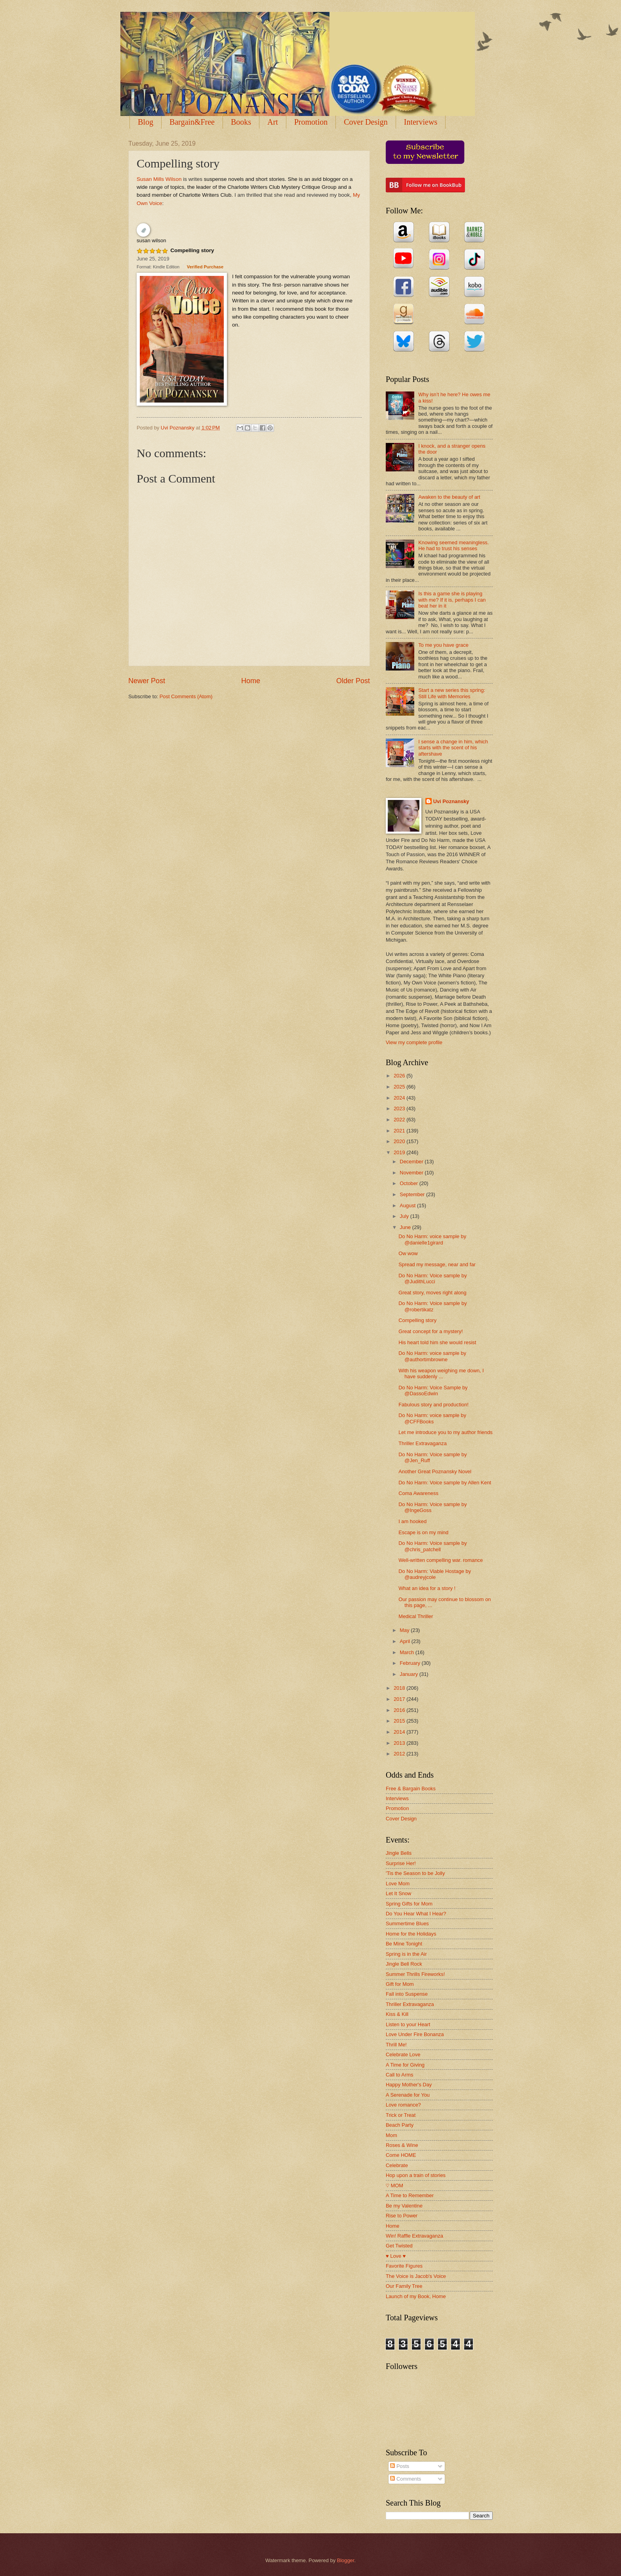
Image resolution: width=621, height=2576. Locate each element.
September (413, 1194)
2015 (400, 1721)
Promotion (311, 122)
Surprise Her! (401, 1863)
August (408, 1205)
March (407, 1652)
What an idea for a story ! (426, 1588)
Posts (399, 2466)
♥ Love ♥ (396, 2256)
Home (250, 681)
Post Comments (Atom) (186, 696)
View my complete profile (414, 1042)
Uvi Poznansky (451, 801)
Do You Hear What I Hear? (416, 1914)
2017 (400, 1699)
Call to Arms (399, 2075)
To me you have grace (443, 645)
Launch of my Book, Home (416, 2296)
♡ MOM (394, 2185)
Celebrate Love (403, 2054)
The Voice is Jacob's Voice (416, 2276)
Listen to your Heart (408, 2024)
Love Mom (398, 1883)
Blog (145, 122)
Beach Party (399, 2125)
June (406, 1227)
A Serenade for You (408, 2095)
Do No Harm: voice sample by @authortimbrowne (432, 1356)
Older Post (353, 681)
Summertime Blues (407, 1923)
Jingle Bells (398, 1853)
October (409, 1183)
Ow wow (408, 1253)
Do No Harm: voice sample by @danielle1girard (432, 1239)
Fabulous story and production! (433, 1405)
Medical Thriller (415, 1616)
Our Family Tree (404, 2286)
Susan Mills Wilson (159, 179)
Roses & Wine (402, 2145)
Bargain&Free (192, 122)
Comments (405, 2479)
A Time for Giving (405, 2065)
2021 (400, 1131)
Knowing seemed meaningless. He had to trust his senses (453, 545)
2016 (400, 1710)
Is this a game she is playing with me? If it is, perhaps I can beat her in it (452, 600)
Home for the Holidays (411, 1934)
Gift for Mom (400, 1984)
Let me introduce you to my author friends (445, 1432)
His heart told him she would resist (437, 1342)
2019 (400, 1152)
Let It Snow (398, 1893)
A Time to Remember (410, 2195)
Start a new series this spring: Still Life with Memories (451, 693)
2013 (400, 1743)
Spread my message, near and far (437, 1264)
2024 (400, 1098)
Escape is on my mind (423, 1532)
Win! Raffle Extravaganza (414, 2236)
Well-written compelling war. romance (440, 1560)
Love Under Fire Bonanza (415, 2034)
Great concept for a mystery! (430, 1331)
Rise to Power (401, 2216)
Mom (391, 2135)
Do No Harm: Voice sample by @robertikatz (432, 1306)
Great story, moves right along (432, 1293)
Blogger (345, 2560)
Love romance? (403, 2105)
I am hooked (412, 1521)
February (410, 1663)
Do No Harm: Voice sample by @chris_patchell (432, 1546)
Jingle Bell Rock (404, 1964)
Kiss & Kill (397, 2014)
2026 (400, 1076)
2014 (400, 1732)
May (405, 1630)
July (405, 1216)
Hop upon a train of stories (416, 2175)
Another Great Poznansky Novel (434, 1471)
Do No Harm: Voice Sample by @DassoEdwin (433, 1390)
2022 (400, 1120)
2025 (400, 1087)
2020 (400, 1141)
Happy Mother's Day (409, 2085)
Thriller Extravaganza (422, 1443)
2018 (400, 1688)
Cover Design (366, 122)
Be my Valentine (404, 2206)
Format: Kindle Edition (158, 266)
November (412, 1173)
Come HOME (401, 2155)
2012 (400, 1754)
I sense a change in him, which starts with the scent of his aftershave (453, 748)
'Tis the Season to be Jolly (415, 1873)
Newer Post (146, 681)
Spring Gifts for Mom (409, 1904)
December (412, 1162)
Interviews (420, 122)
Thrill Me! (396, 2045)
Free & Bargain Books (411, 1788)
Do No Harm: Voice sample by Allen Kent (444, 1483)
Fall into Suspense (407, 1994)
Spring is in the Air (406, 1954)
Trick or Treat (400, 2115)
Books (241, 122)
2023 (400, 1108)
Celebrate (397, 2165)
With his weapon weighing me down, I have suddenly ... (441, 1373)
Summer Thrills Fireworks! (415, 1974)
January (409, 1674)
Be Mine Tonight (404, 1944)
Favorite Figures (404, 2266)
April (405, 1641)
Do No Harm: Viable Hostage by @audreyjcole (434, 1574)
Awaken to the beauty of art (449, 497)
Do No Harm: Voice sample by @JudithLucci (432, 1278)
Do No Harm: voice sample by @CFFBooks (432, 1418)
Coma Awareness (418, 1493)
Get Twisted (399, 2246)
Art (272, 122)
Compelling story (192, 250)
